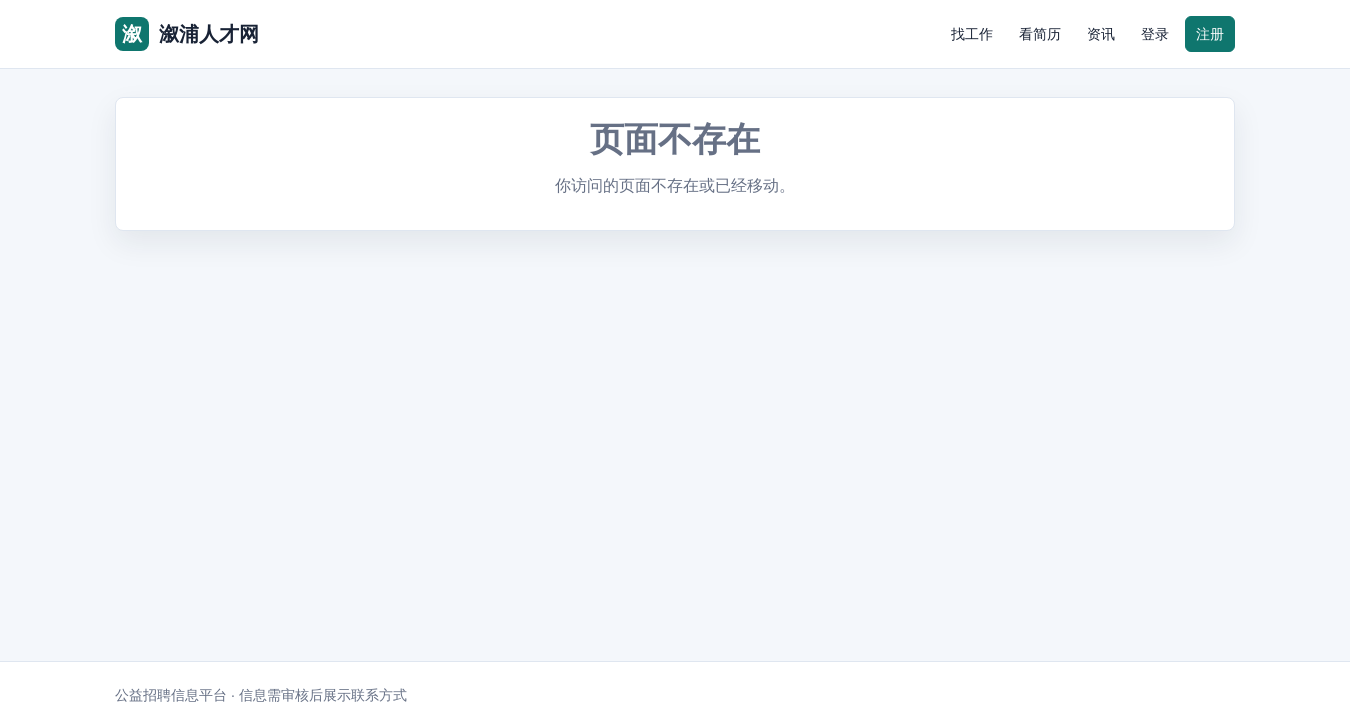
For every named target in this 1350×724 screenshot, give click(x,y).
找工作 (972, 34)
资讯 (1101, 34)
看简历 (1040, 34)
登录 (1155, 34)
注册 (1210, 34)
